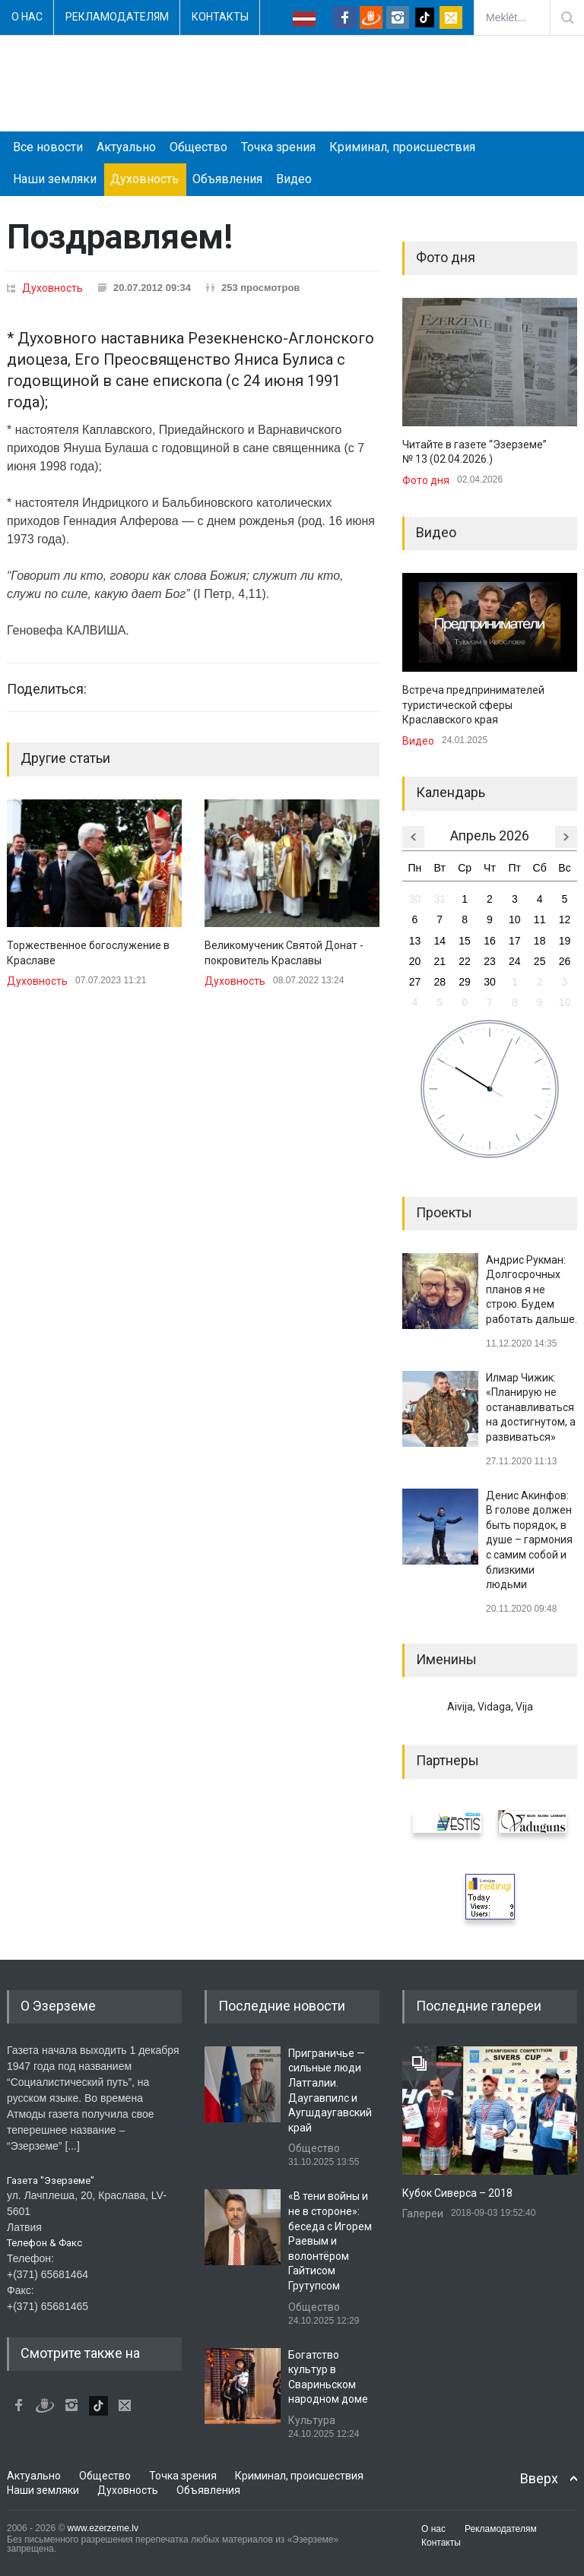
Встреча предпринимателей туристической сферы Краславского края (473, 705)
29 (465, 982)
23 (490, 961)
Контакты (220, 17)
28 (439, 982)
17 (515, 941)
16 (490, 941)
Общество (198, 147)
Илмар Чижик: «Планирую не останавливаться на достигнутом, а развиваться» (531, 1407)
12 (565, 919)
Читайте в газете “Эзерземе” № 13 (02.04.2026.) (474, 452)
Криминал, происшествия (402, 147)
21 (439, 961)
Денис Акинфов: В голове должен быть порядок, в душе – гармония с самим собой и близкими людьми (529, 1540)
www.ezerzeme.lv (103, 2528)
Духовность (144, 179)
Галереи (422, 2213)
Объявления (227, 179)
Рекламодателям (117, 17)
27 (415, 982)
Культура (311, 2420)
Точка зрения (278, 147)
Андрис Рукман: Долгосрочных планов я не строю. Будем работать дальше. (531, 1289)
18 (540, 941)
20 (415, 961)
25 (540, 961)
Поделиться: (47, 689)
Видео (294, 179)
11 (540, 919)
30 (415, 899)
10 (515, 919)
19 (565, 941)
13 (415, 941)
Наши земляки (55, 179)
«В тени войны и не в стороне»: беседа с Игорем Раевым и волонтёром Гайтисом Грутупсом (330, 2241)
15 (465, 941)
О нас (27, 17)
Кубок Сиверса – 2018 (457, 2193)
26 (565, 961)
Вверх (539, 2478)
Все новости (48, 147)
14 (439, 941)
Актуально (126, 147)
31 (439, 899)
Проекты (444, 1212)
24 (515, 961)
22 (465, 961)
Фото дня (425, 480)
